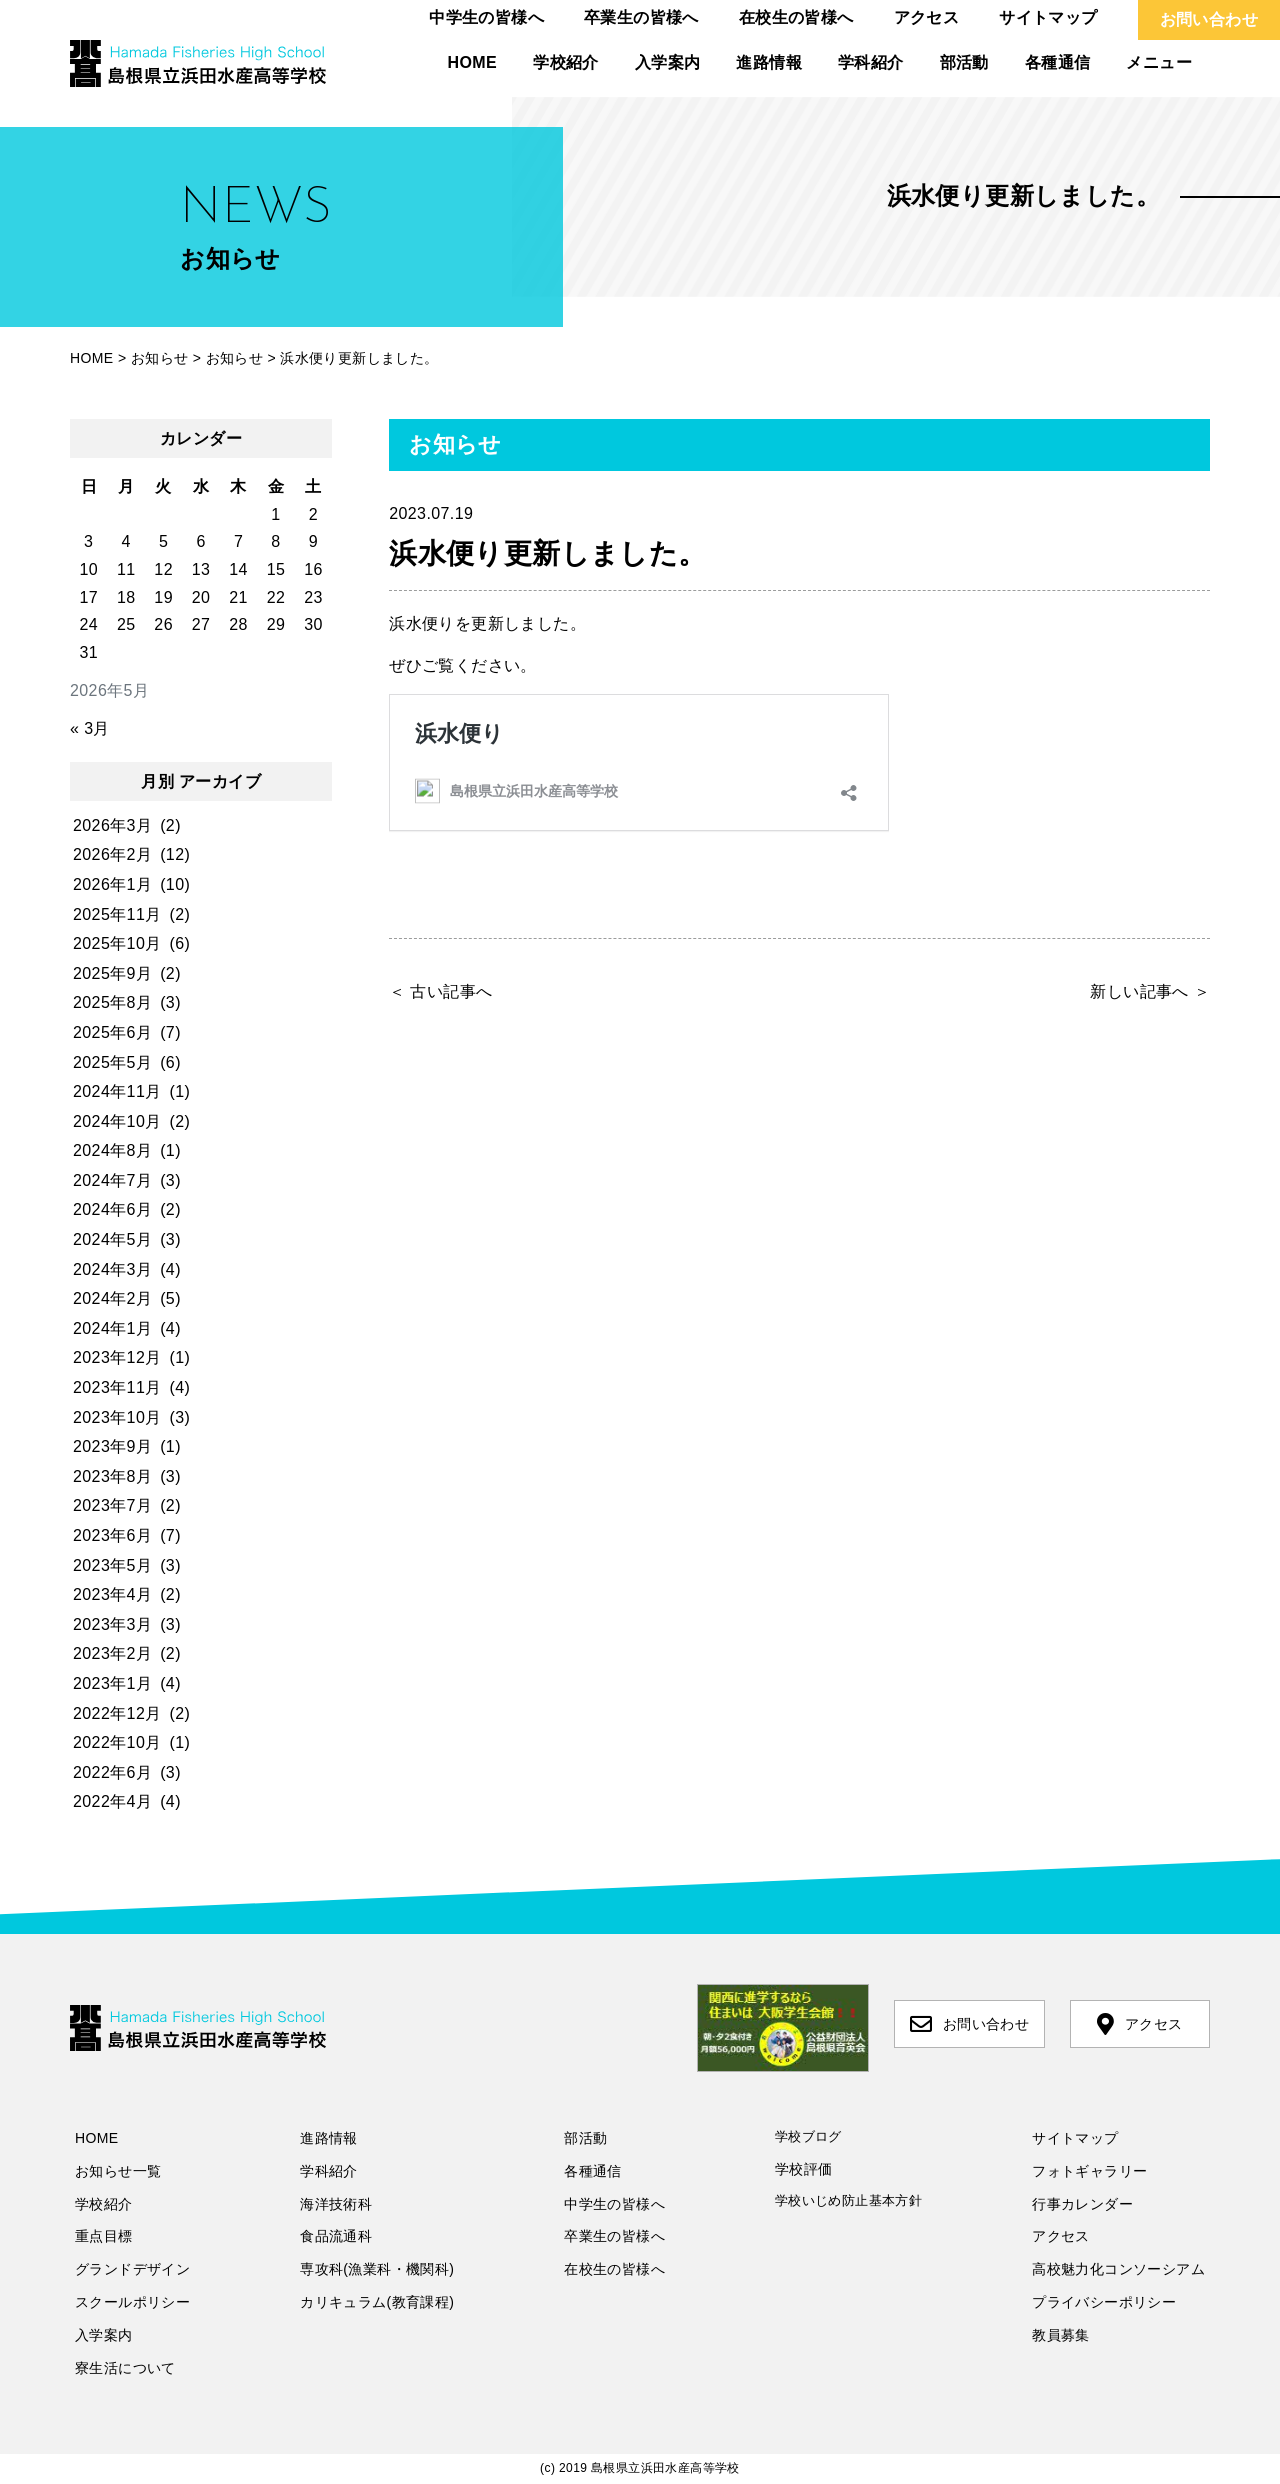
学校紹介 (566, 62)
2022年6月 (112, 1772)
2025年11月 (117, 914)
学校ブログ (808, 2136)
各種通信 (1058, 62)
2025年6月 (112, 1032)
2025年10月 (117, 943)
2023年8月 (112, 1476)
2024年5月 (112, 1239)
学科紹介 (871, 62)
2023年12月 (117, 1357)
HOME (473, 62)
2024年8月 (112, 1150)
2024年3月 (112, 1269)
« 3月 (90, 728)
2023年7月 (112, 1505)
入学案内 (668, 62)
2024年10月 (117, 1121)
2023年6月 (112, 1535)
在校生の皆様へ (796, 17)
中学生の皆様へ (486, 17)
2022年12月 (117, 1713)
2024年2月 (112, 1298)
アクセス (927, 17)
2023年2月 (112, 1653)
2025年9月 (112, 973)
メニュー (1159, 62)
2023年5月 (112, 1565)
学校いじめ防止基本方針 (848, 2200)
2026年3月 (112, 825)
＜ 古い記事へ (440, 991)
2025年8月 (112, 1002)
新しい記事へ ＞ (1150, 991)
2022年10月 (117, 1742)
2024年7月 (112, 1180)
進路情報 (769, 62)
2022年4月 (112, 1801)
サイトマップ (1048, 17)
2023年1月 (112, 1683)
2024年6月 (112, 1209)
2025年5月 (112, 1062)
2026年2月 (112, 854)
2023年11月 (117, 1387)
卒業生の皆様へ (641, 17)
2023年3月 (112, 1624)
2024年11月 (117, 1091)
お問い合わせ (1209, 19)
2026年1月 (112, 884)
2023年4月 (112, 1594)
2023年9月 (112, 1446)
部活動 (964, 62)
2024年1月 (112, 1328)
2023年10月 (117, 1417)
